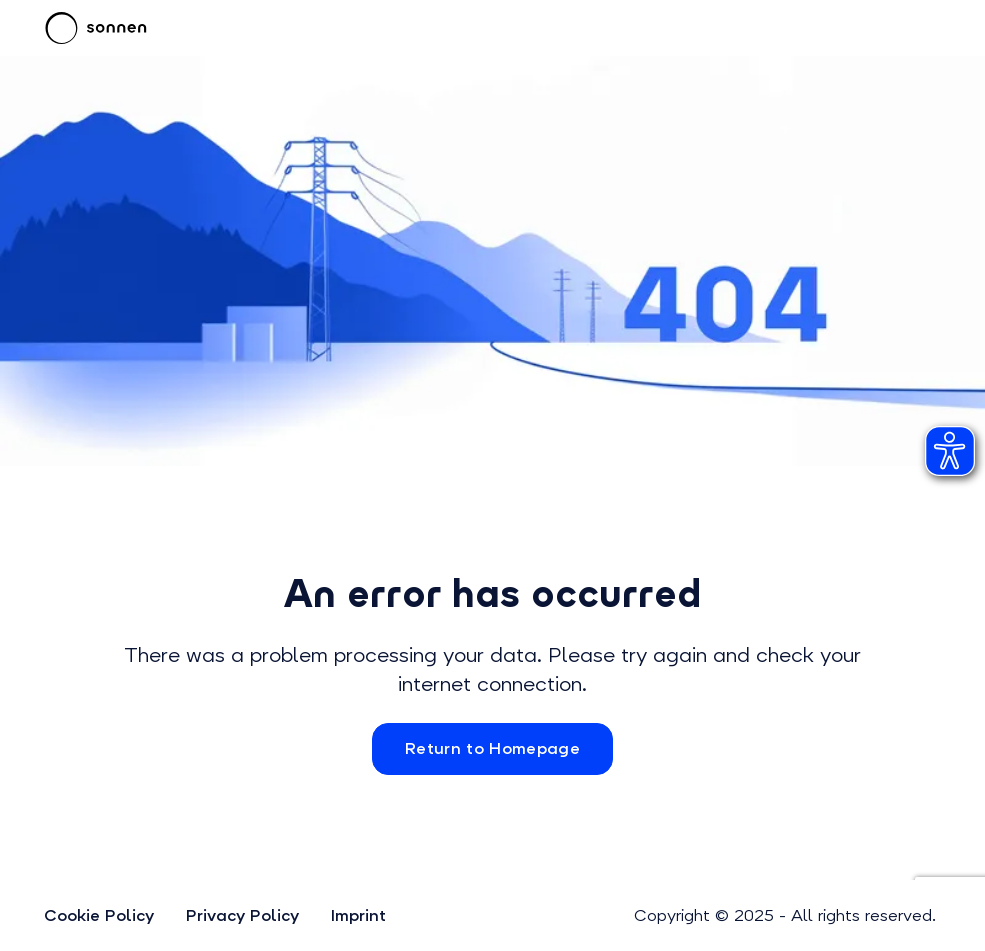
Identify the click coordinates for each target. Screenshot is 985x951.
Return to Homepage (492, 748)
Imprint (358, 915)
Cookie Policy (99, 915)
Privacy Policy (242, 915)
